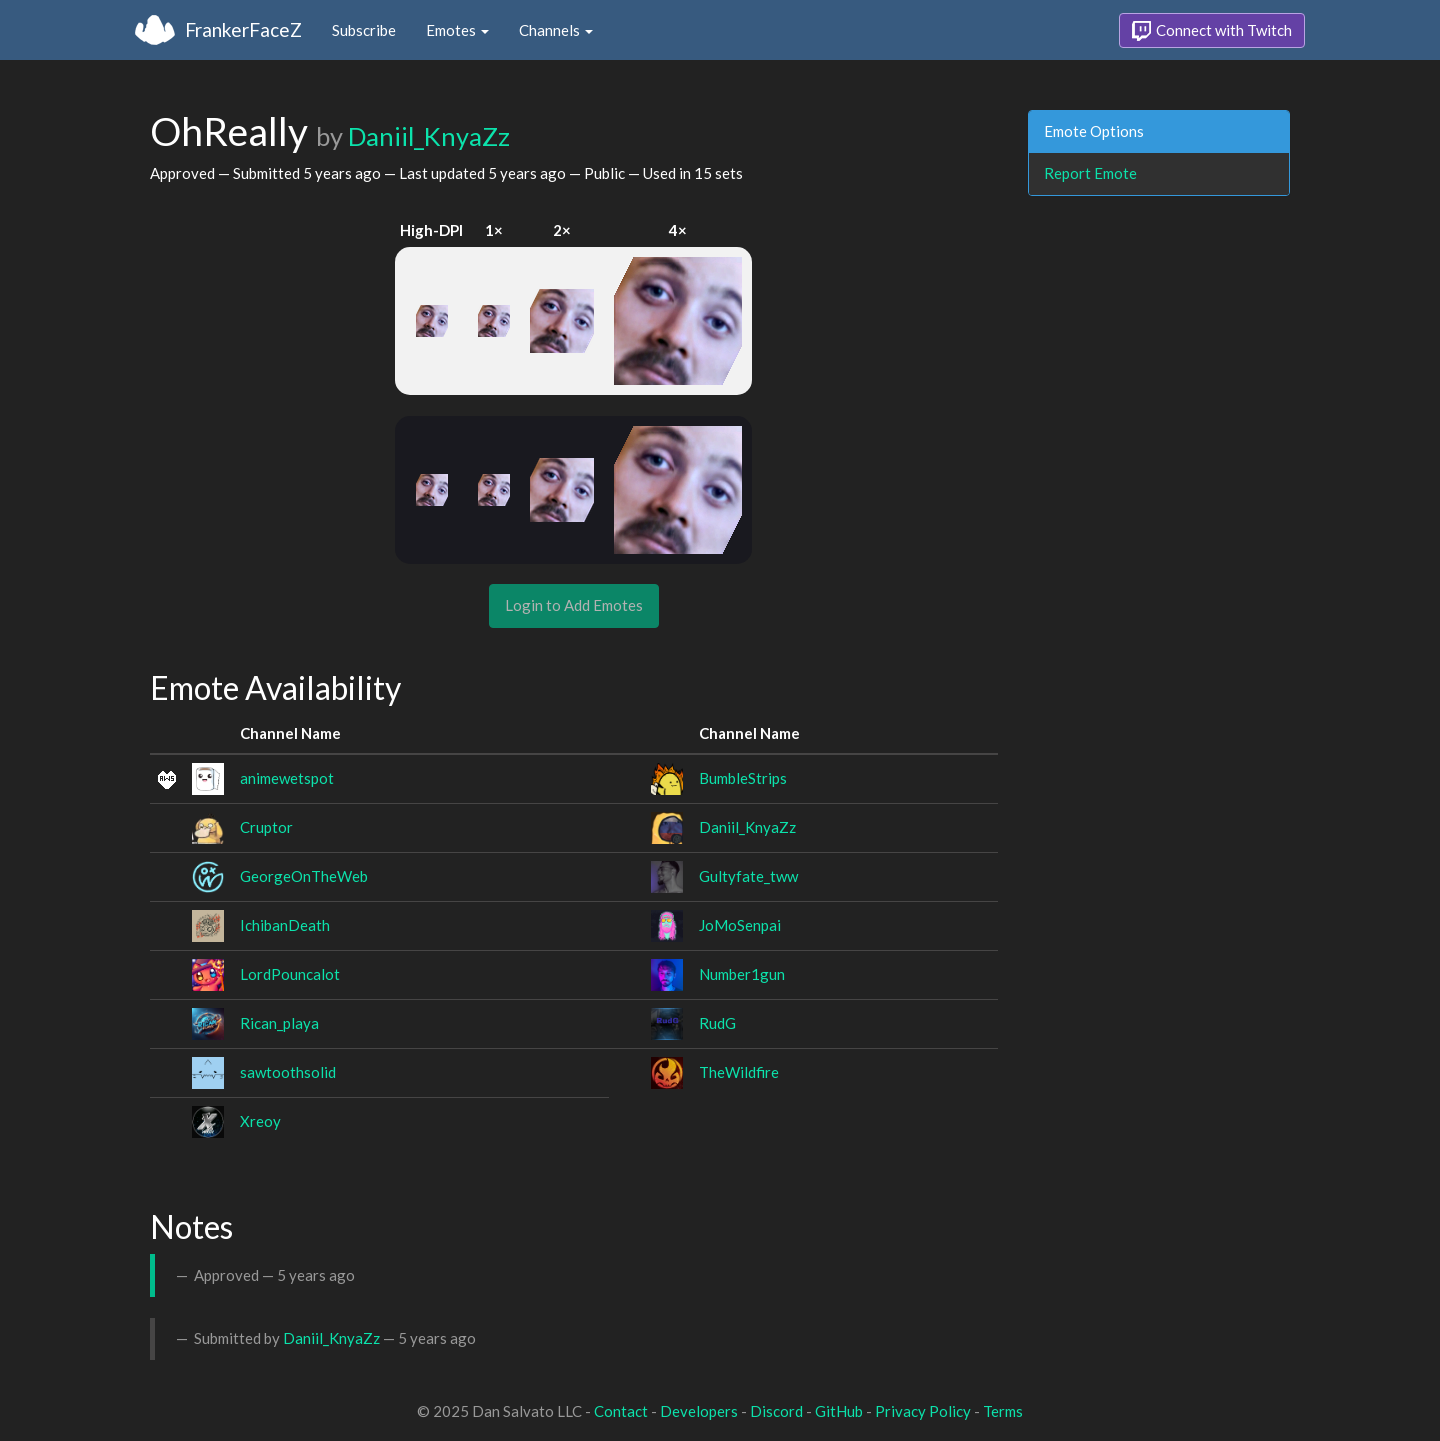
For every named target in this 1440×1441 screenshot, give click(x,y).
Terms (1003, 1411)
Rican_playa (279, 1023)
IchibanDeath (285, 925)
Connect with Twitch (1212, 31)
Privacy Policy (923, 1411)
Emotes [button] (457, 30)
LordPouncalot (290, 974)
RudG (717, 1023)
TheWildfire (739, 1072)
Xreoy (260, 1121)
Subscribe (364, 30)
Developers (699, 1411)
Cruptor (266, 827)
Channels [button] (556, 30)
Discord (776, 1411)
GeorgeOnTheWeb (304, 876)
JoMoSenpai (740, 925)
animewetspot (287, 778)
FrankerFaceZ (243, 29)
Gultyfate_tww (748, 876)
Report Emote (1090, 173)
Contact (621, 1411)
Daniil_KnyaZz (429, 136)
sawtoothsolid (288, 1072)
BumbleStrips (743, 778)
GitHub (839, 1411)
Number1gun (742, 974)
